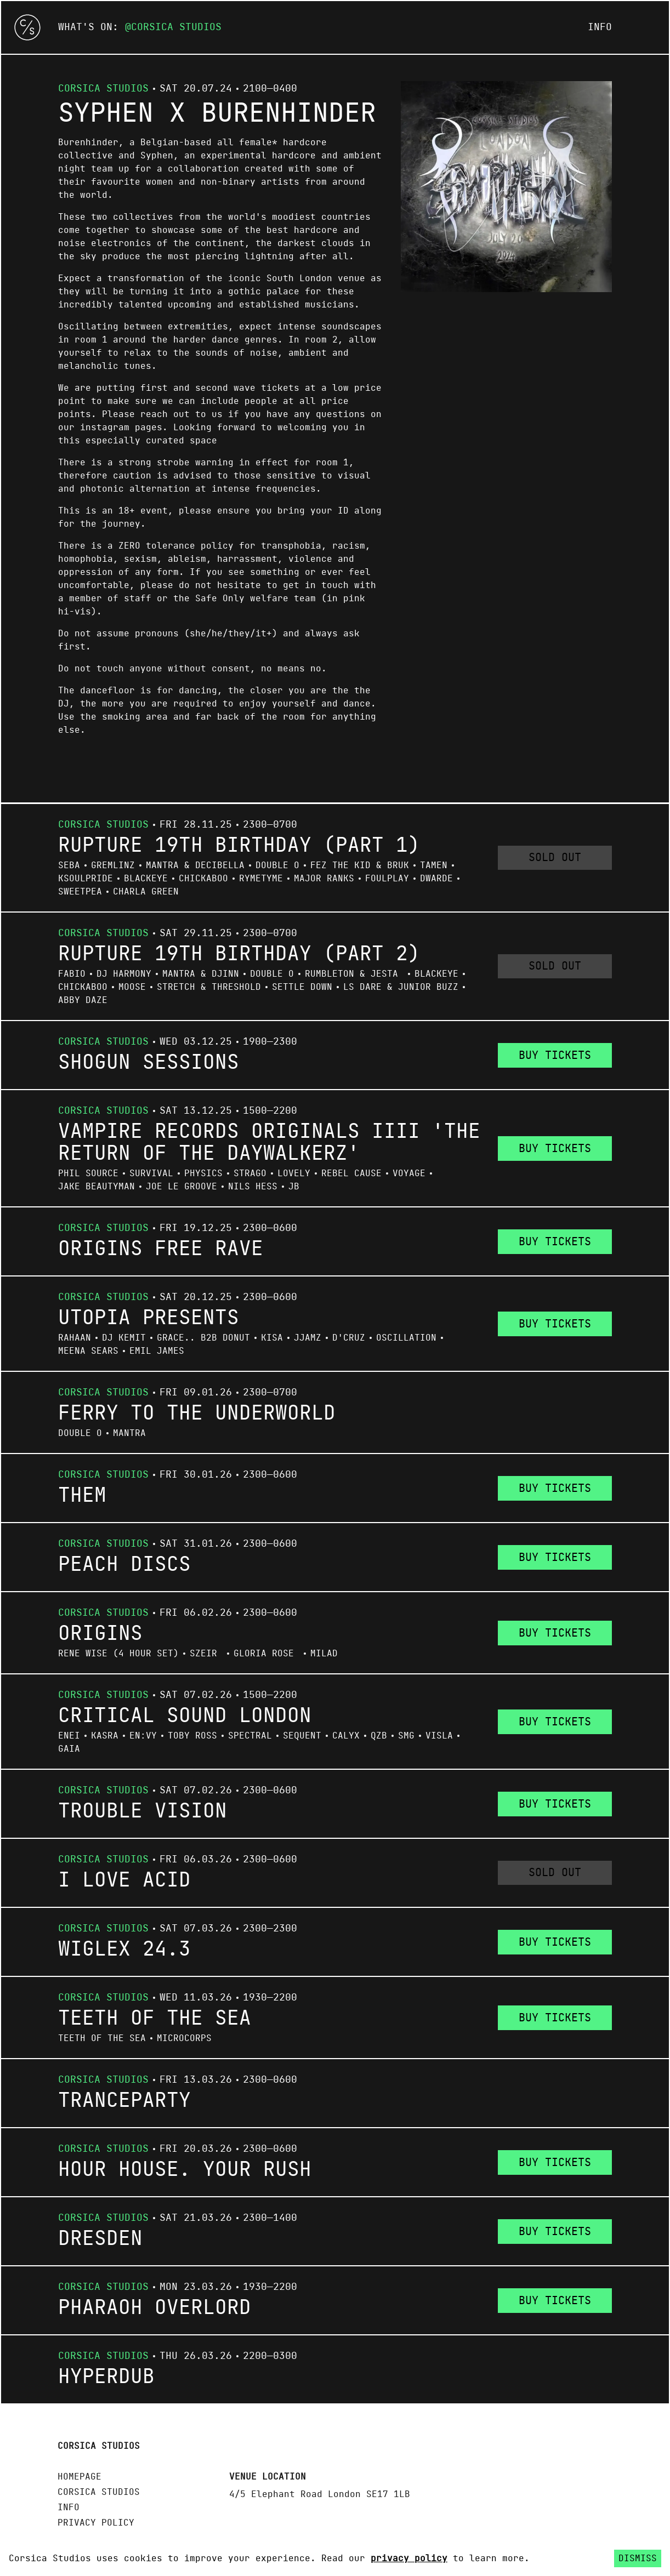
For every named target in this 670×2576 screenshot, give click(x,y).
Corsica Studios (176, 27)
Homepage (79, 2476)
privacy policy (409, 2558)
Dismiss (637, 2558)
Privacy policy (96, 2522)
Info (600, 27)
